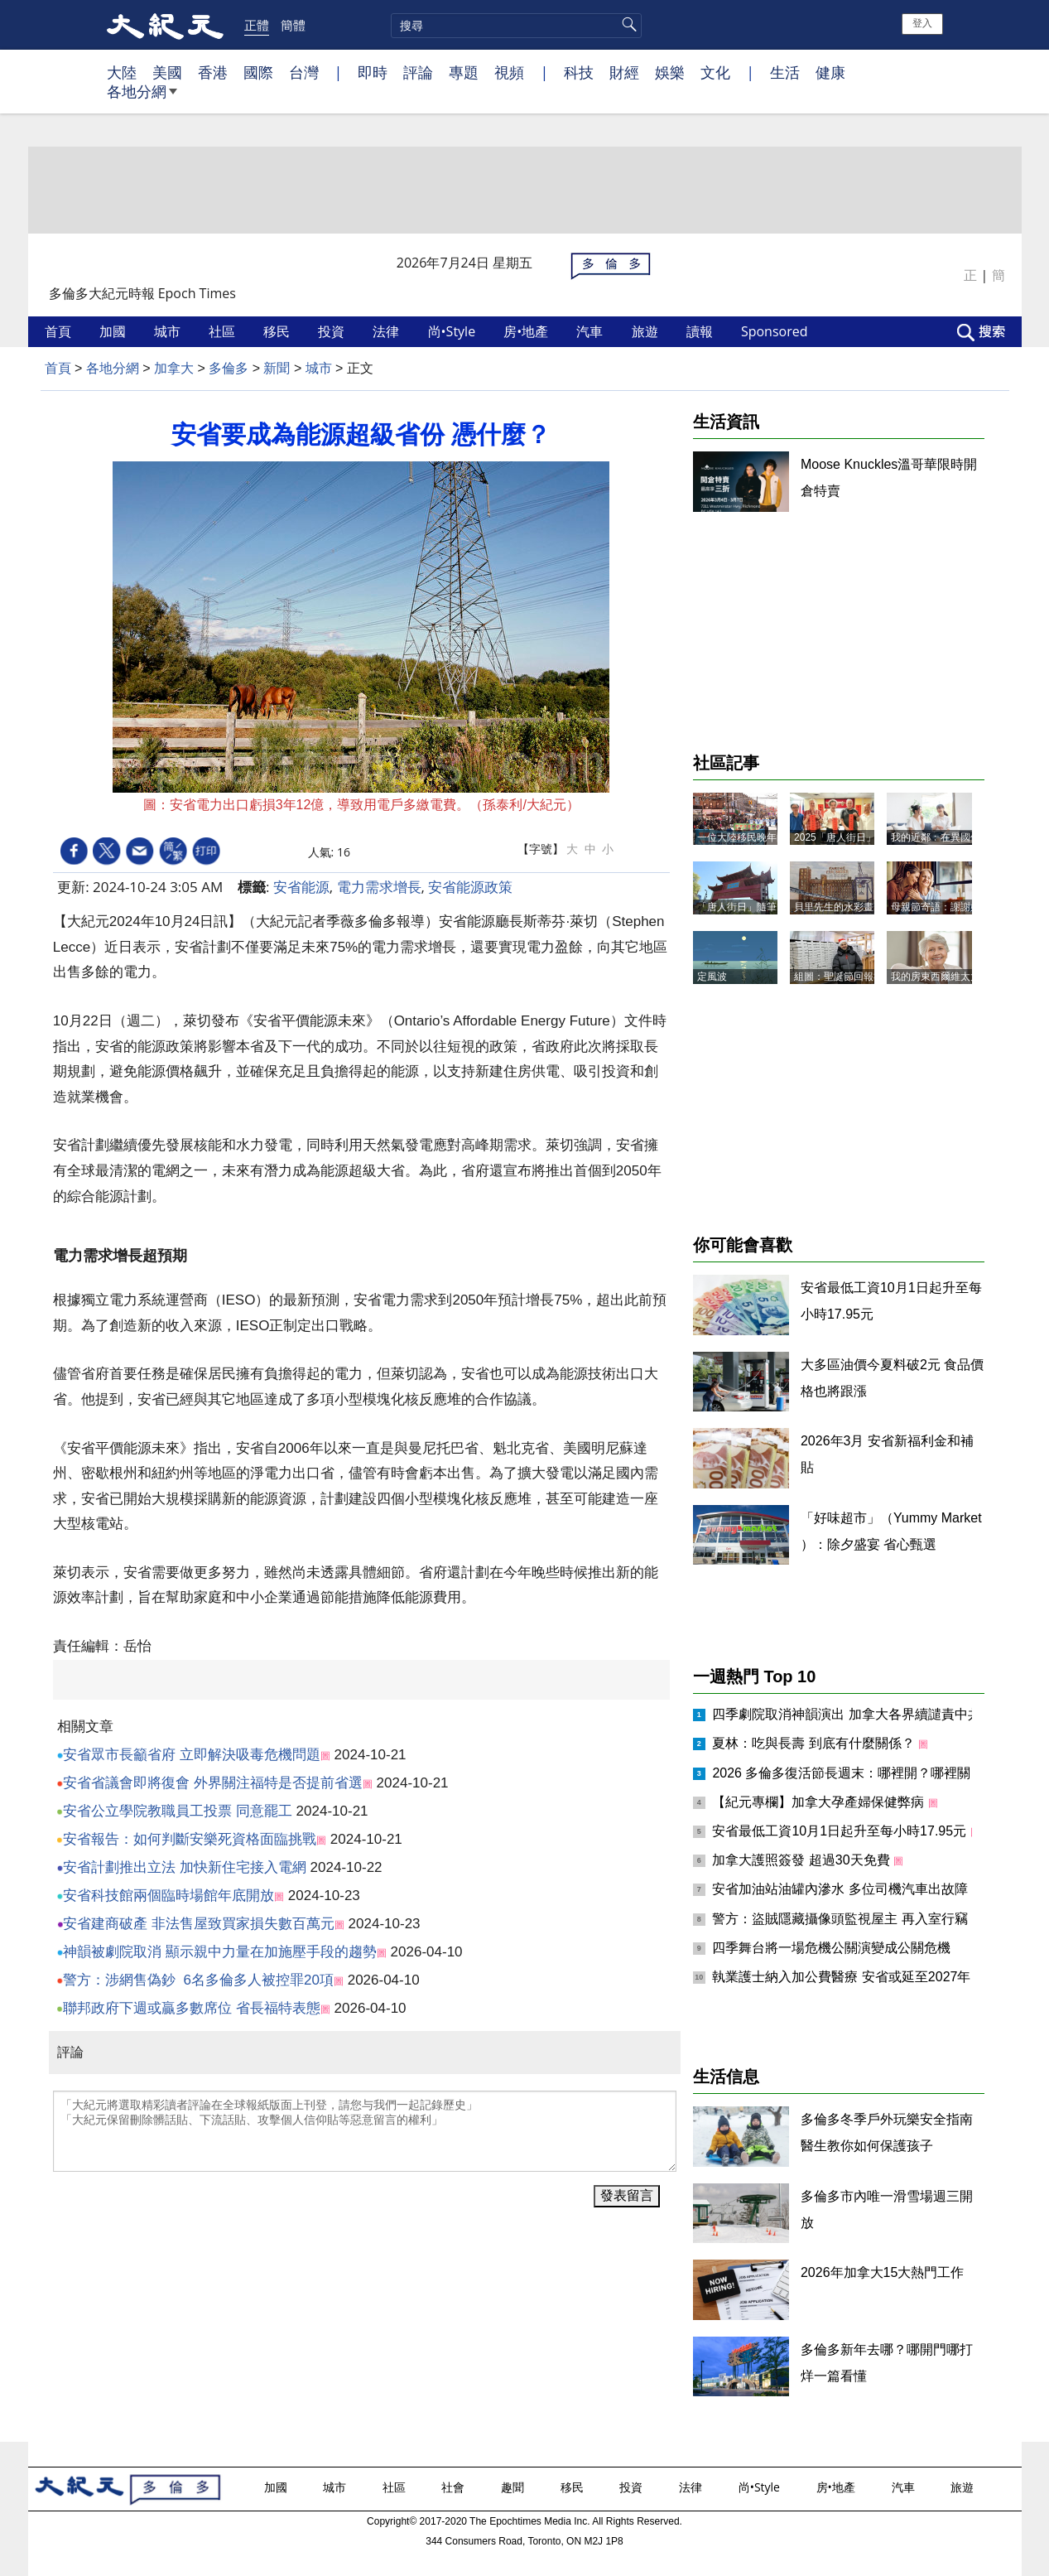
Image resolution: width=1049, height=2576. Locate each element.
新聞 (276, 368)
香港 (213, 72)
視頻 (509, 72)
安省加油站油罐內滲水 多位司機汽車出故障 (841, 1889)
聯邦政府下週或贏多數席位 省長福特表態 (191, 2008)
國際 (258, 72)
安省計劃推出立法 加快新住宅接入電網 (184, 1867)
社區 (223, 331)
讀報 (701, 331)
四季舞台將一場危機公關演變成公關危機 (831, 1948)
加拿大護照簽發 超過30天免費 (802, 1860)
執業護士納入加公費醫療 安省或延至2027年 (843, 1977)
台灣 (304, 72)
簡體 (293, 25)
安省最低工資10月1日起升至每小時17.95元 (841, 1831)
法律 (387, 331)
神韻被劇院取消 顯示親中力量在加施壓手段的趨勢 (220, 1952)
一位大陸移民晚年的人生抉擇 (761, 837)
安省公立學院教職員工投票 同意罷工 (177, 1811)
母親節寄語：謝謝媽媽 (940, 907)
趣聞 (514, 2487)
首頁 (60, 331)
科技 (579, 72)
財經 (624, 72)
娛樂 (670, 72)
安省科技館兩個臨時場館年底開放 (168, 1895)
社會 (454, 2487)
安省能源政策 (470, 886)
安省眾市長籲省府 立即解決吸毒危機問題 (191, 1755)
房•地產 (527, 331)
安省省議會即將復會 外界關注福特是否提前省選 (213, 1783)
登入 (922, 23)
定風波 (712, 976)
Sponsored (776, 331)
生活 (785, 72)
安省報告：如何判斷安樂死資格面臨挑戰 (189, 1839)
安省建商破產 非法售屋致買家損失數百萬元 (198, 1924)
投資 (333, 331)
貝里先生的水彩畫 (833, 907)
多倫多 (228, 368)
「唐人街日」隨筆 (737, 907)
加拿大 (174, 368)
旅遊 (647, 331)
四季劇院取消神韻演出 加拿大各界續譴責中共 (848, 1714)
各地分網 (142, 97)
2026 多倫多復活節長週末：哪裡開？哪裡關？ (848, 1773)
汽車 (591, 331)
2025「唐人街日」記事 (845, 837)
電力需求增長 (379, 886)
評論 (418, 72)
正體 (256, 25)
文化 (715, 72)
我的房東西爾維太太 (935, 976)
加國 (114, 331)
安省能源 (301, 886)
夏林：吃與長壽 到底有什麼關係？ (815, 1743)
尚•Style (453, 331)
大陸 (122, 72)
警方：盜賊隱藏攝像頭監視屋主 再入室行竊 (841, 1919)
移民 (278, 331)
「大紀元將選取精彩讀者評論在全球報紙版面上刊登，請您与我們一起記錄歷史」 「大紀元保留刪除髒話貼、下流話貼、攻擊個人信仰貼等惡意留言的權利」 (364, 2131)
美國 (167, 72)
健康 (830, 72)
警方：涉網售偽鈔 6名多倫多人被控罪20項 (198, 1980)
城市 (169, 331)
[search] (516, 25)
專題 (464, 72)
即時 (372, 72)
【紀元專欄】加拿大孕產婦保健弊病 (819, 1802)
